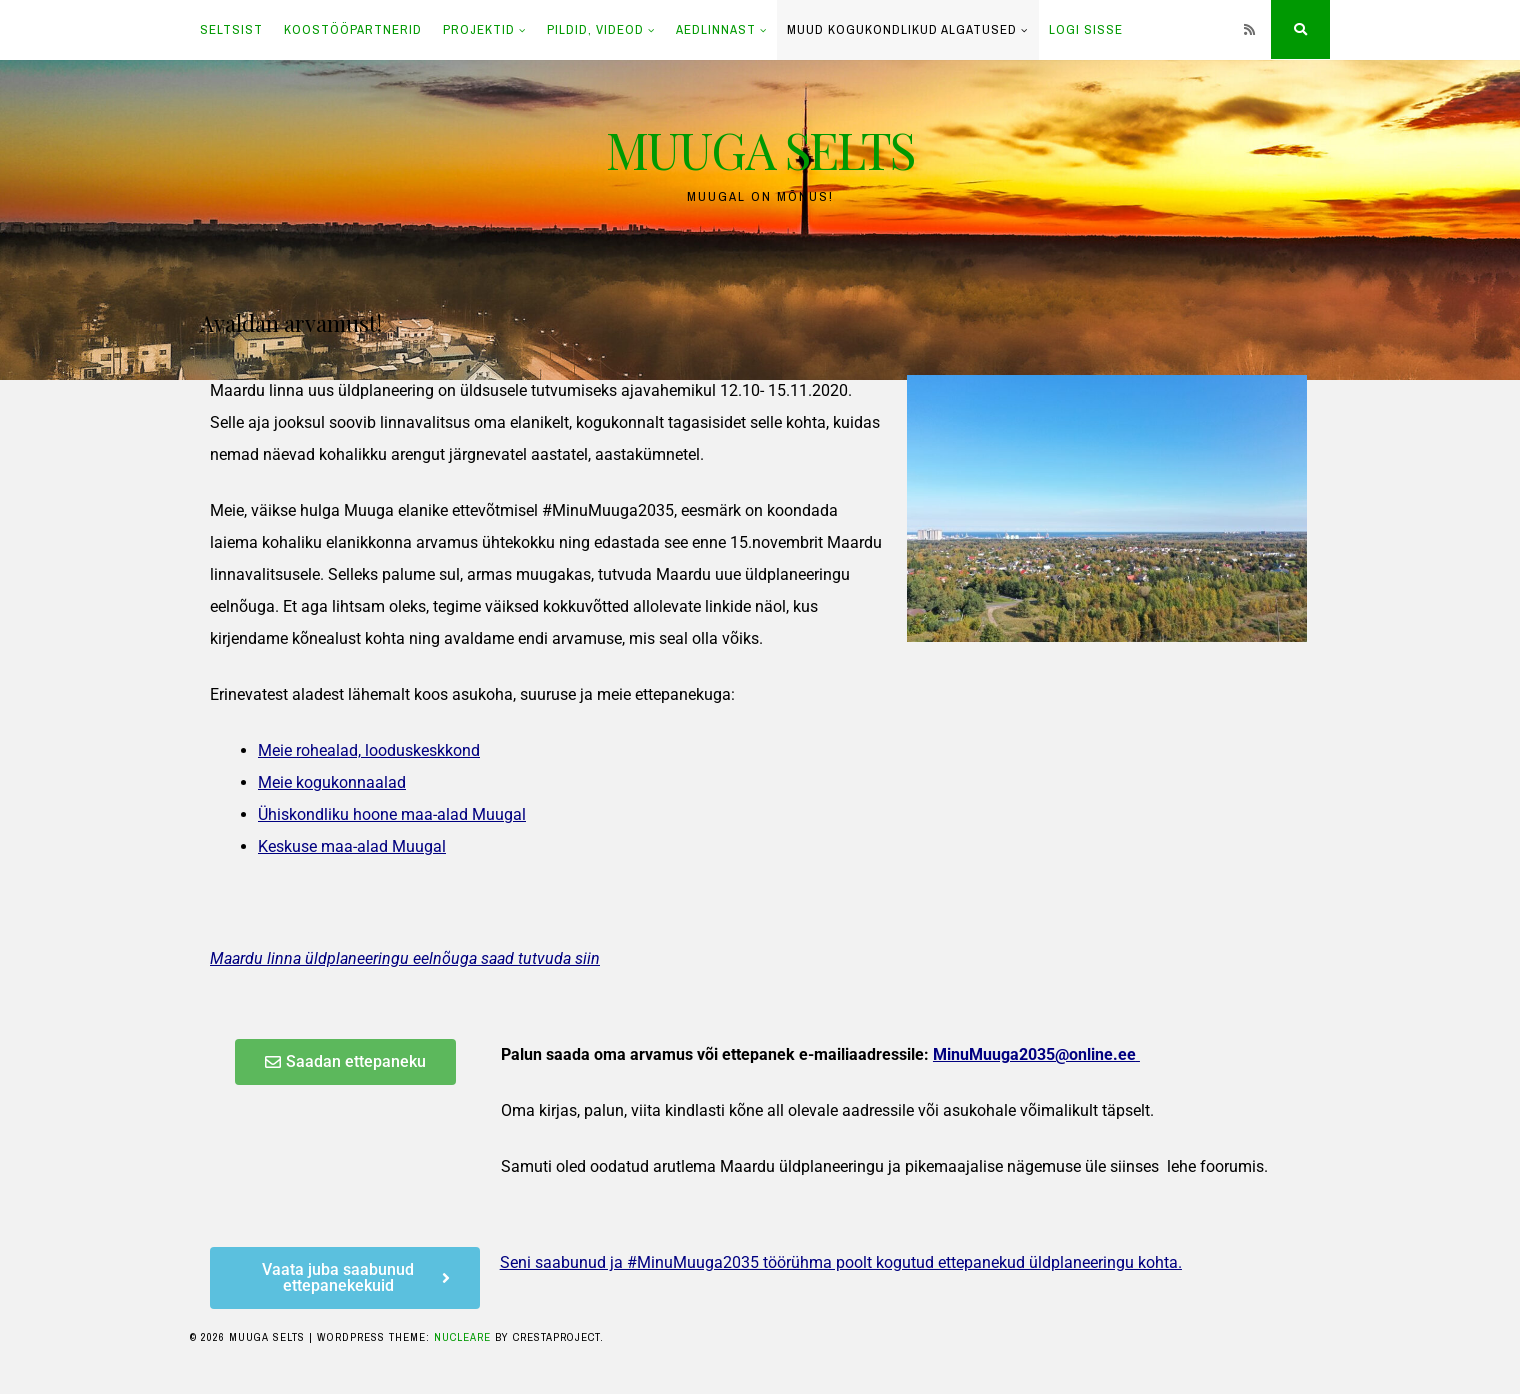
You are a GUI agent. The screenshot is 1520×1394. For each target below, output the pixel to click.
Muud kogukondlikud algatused (902, 29)
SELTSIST (231, 29)
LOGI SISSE (1086, 29)
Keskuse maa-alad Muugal (352, 846)
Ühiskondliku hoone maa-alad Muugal (392, 814)
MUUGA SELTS (760, 149)
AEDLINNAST (716, 29)
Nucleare (462, 1337)
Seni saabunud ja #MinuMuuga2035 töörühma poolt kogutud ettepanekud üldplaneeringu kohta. (841, 1262)
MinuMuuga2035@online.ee (1034, 1054)
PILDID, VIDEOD (595, 29)
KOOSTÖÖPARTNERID (353, 29)
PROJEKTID (479, 29)
